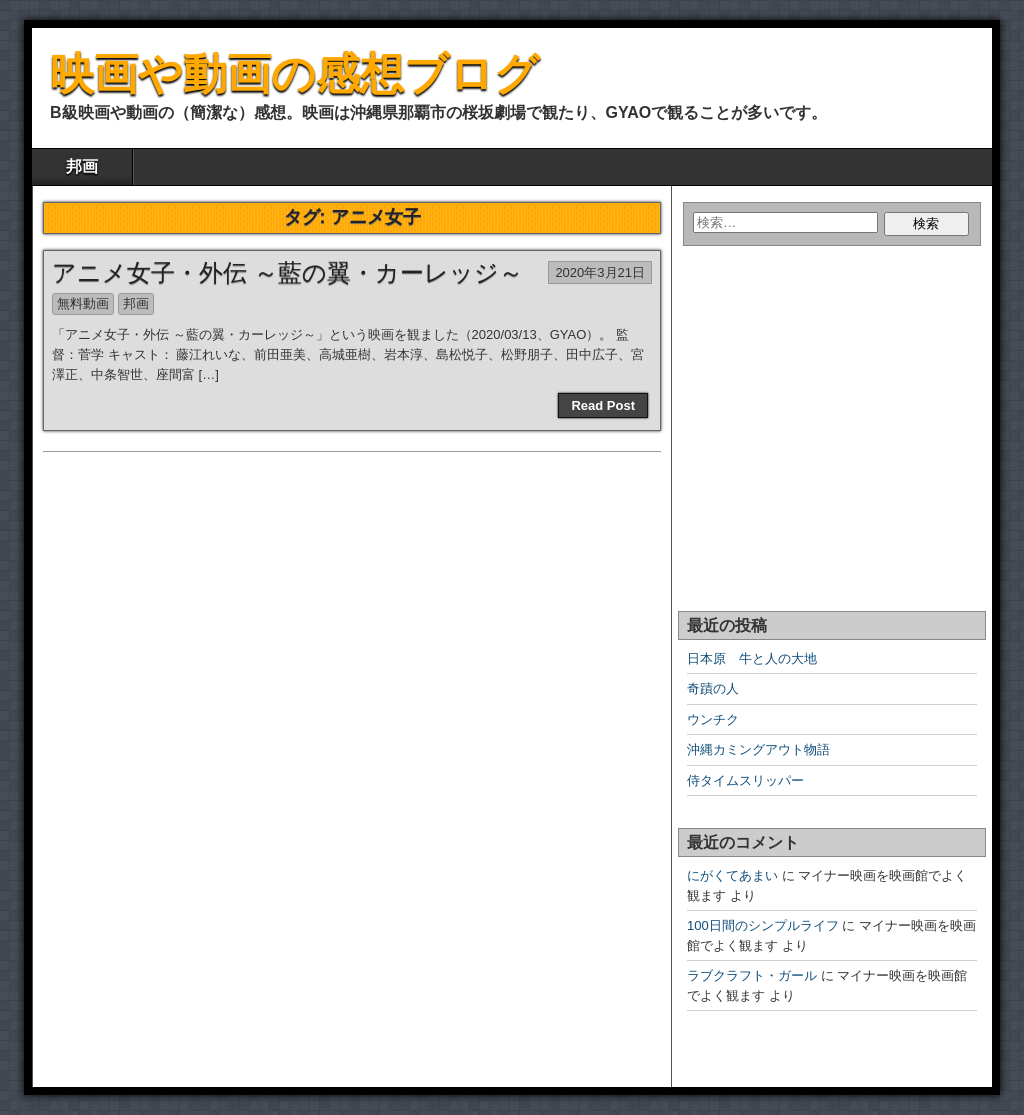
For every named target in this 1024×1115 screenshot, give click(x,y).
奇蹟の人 (713, 688)
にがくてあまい (732, 875)
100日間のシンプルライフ (763, 925)
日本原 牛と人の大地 (752, 658)
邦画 (82, 166)
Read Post (603, 405)
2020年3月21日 (600, 272)
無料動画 (83, 303)
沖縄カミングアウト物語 (758, 749)
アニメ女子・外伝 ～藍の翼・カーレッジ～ (287, 272)
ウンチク (713, 719)
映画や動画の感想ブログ (294, 73)
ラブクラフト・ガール (752, 975)
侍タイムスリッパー (745, 780)
